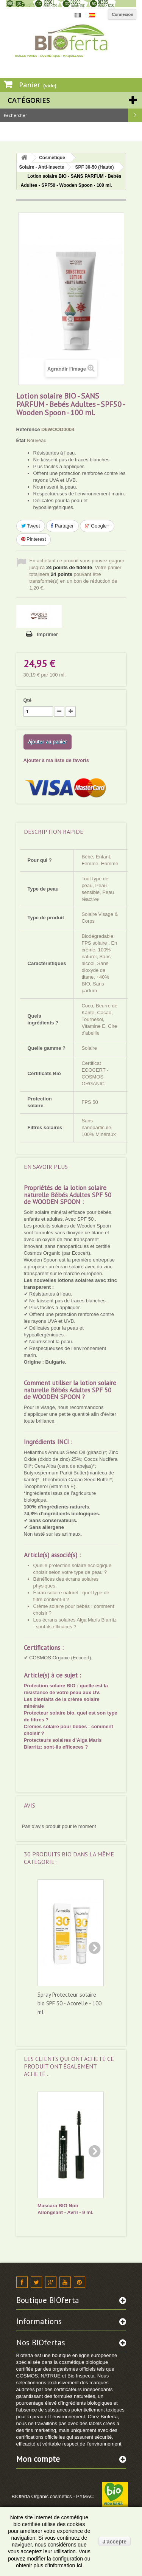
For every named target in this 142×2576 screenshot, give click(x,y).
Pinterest (33, 539)
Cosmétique (52, 157)
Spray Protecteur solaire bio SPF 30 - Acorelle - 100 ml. (69, 2003)
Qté (27, 700)
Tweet (30, 526)
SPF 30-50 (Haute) (94, 167)
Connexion (122, 14)
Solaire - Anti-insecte (41, 167)
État (21, 440)
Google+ (97, 526)
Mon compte (38, 2459)
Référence (28, 429)
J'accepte (114, 2542)
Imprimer (47, 634)
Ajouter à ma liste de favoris (56, 760)
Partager (62, 526)
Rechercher (135, 115)
